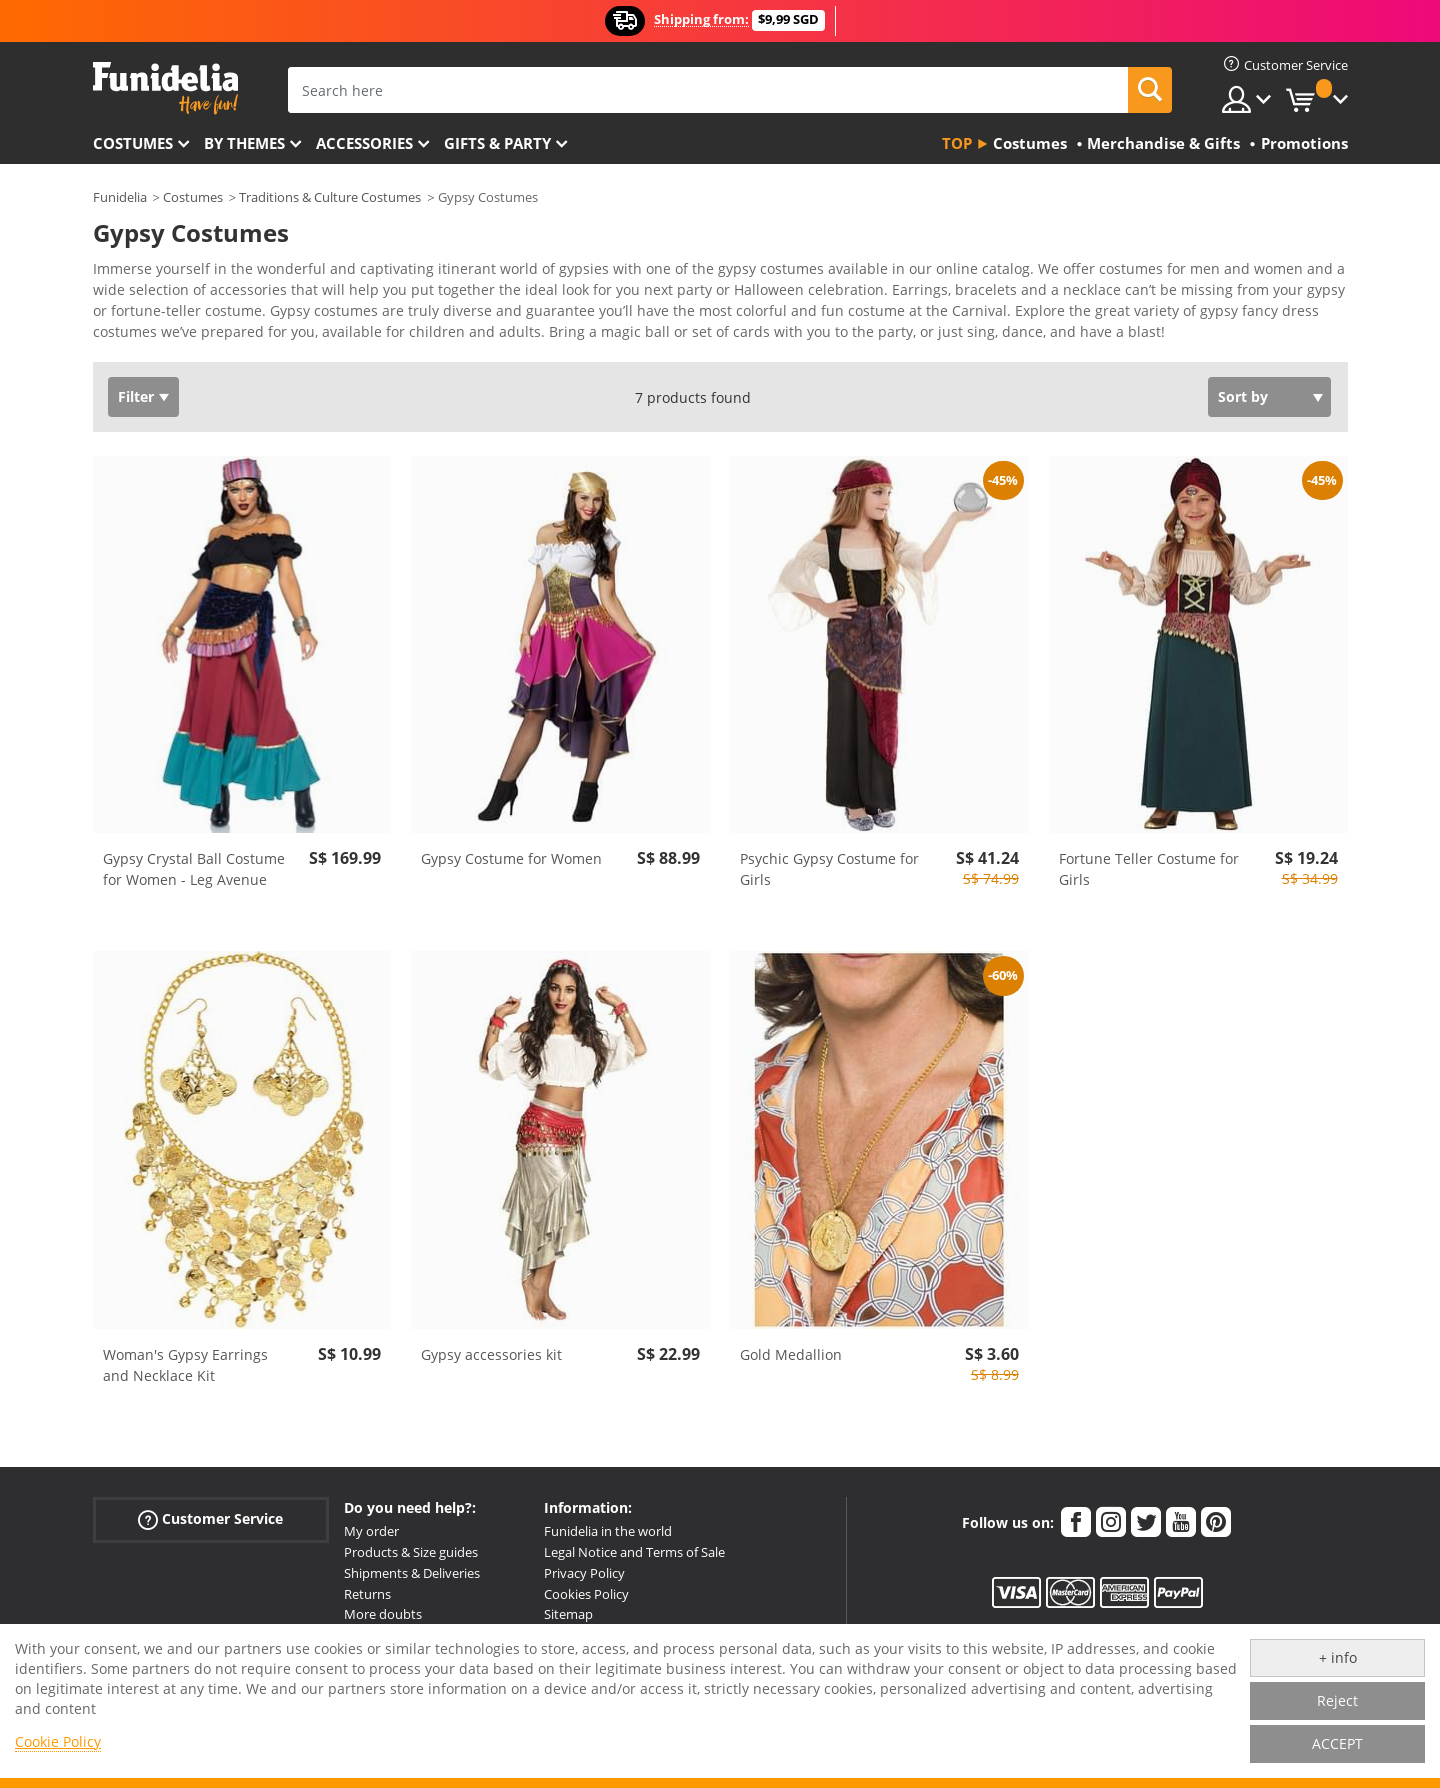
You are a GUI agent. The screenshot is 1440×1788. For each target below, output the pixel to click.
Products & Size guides (411, 1552)
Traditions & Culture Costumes (330, 197)
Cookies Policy (586, 1594)
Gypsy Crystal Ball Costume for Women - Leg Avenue (194, 869)
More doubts (383, 1614)
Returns (367, 1594)
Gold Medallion (791, 1354)
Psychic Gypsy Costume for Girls (829, 869)
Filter (136, 396)
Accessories (364, 143)
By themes (244, 143)
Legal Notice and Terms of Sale (634, 1552)
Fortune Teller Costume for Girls (1149, 869)
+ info (1338, 1657)
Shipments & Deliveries (412, 1573)
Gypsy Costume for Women (511, 858)
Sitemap (568, 1614)
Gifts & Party (497, 143)
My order (371, 1531)
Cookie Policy (58, 1741)
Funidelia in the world (608, 1531)
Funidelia (120, 197)
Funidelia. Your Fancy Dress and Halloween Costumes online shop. (165, 88)
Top (957, 143)
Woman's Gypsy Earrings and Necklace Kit (185, 1365)
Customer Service (210, 1519)
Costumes (133, 143)
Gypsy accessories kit (491, 1354)
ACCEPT (1337, 1743)
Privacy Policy (584, 1573)
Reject (1337, 1700)
